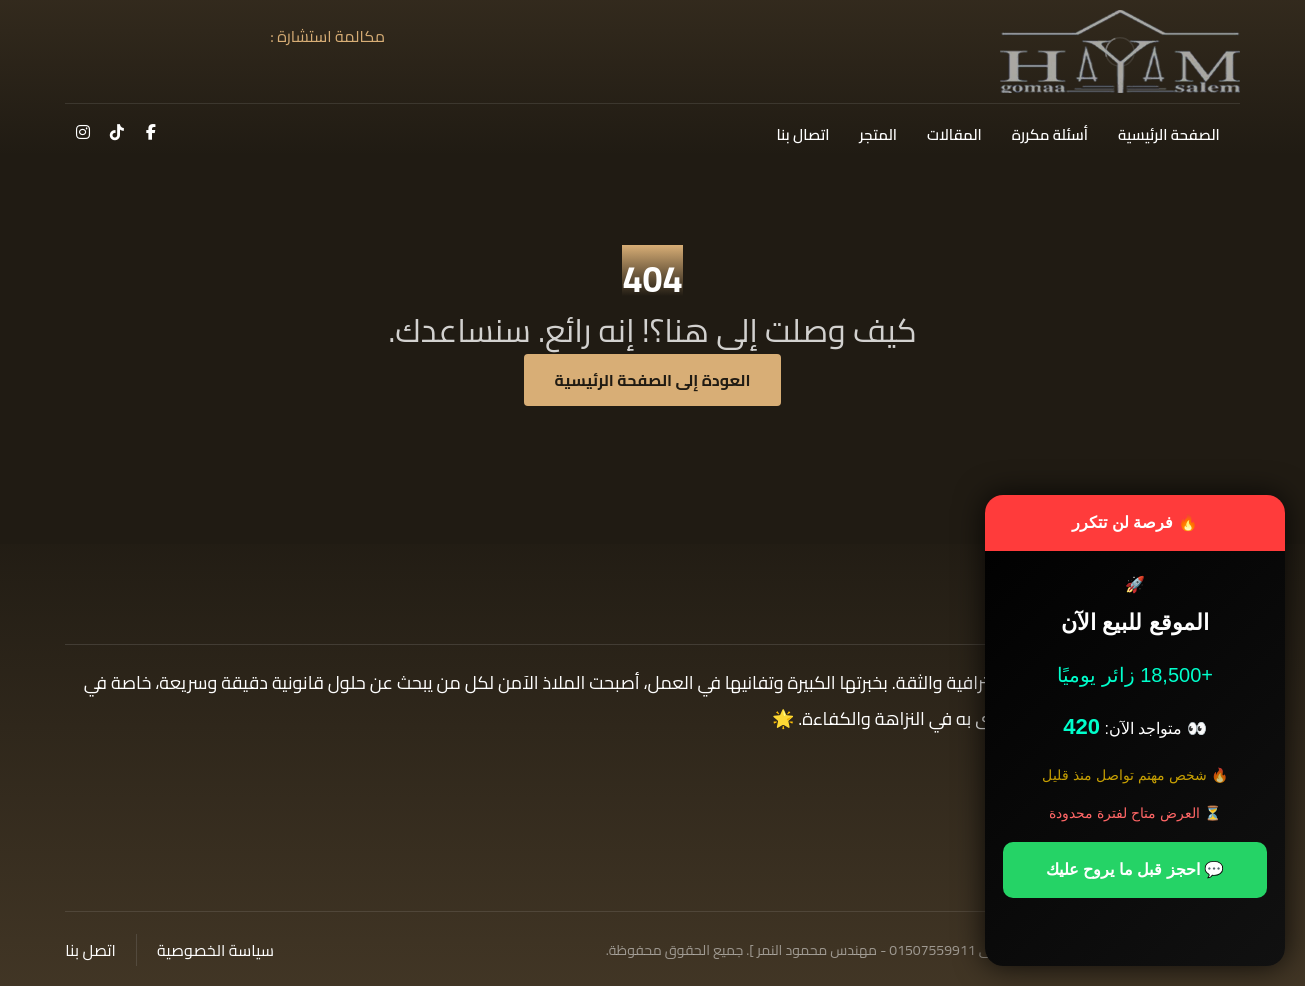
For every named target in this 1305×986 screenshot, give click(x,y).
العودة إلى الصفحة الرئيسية (653, 380)
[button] (151, 132)
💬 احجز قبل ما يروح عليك (1135, 869)
